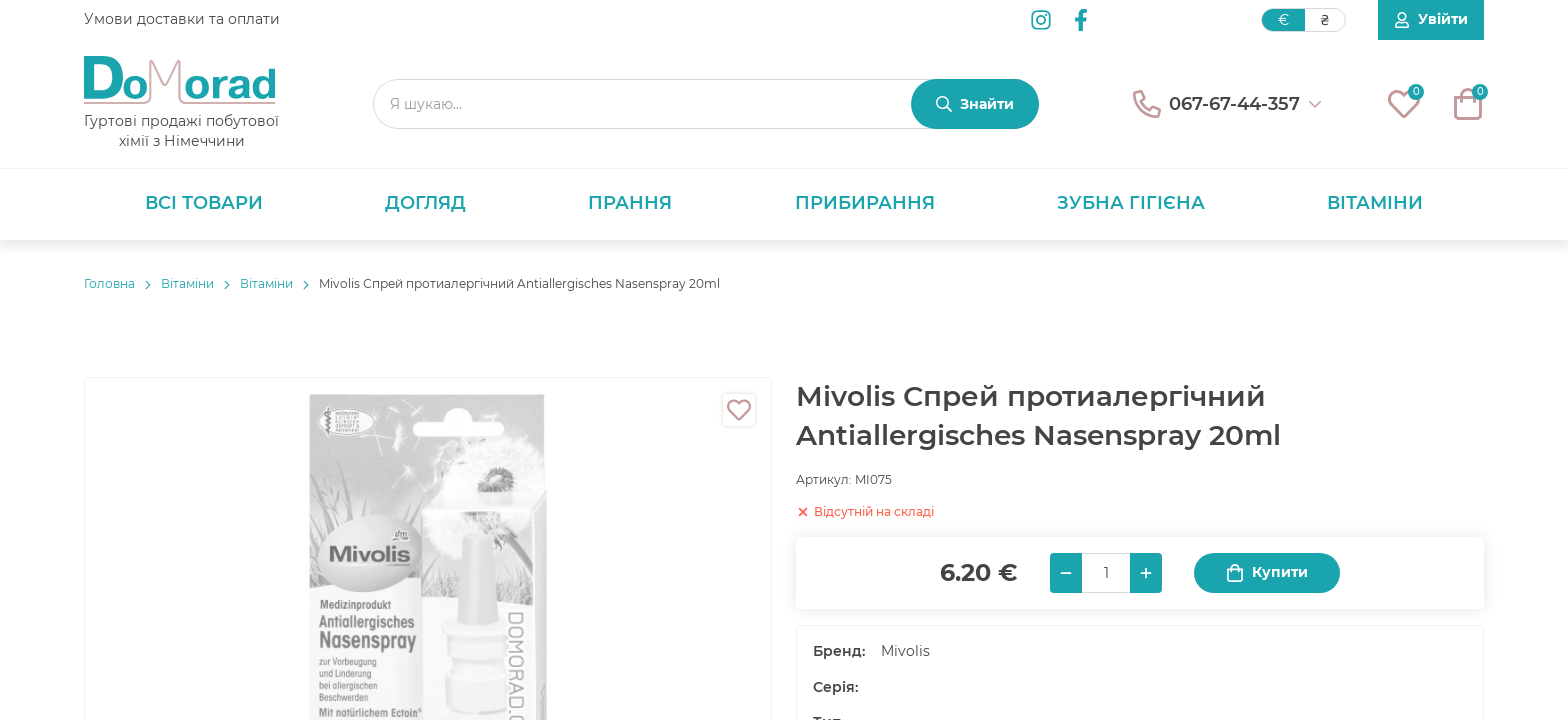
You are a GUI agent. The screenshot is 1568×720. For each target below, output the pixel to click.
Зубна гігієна (1131, 203)
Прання (630, 203)
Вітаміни (1375, 203)
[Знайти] (975, 104)
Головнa (109, 283)
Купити (1267, 572)
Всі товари (204, 203)
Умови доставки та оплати (182, 19)
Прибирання (865, 203)
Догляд (425, 203)
